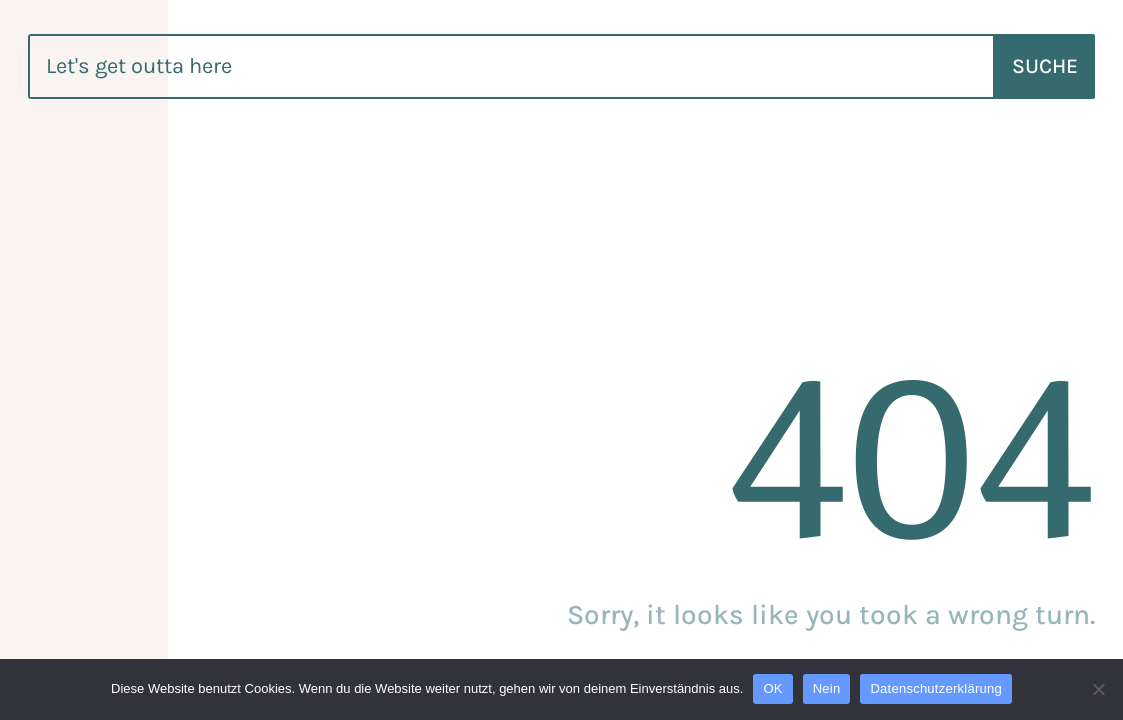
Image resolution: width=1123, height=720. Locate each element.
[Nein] (1098, 689)
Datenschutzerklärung (935, 688)
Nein (827, 688)
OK (772, 688)
